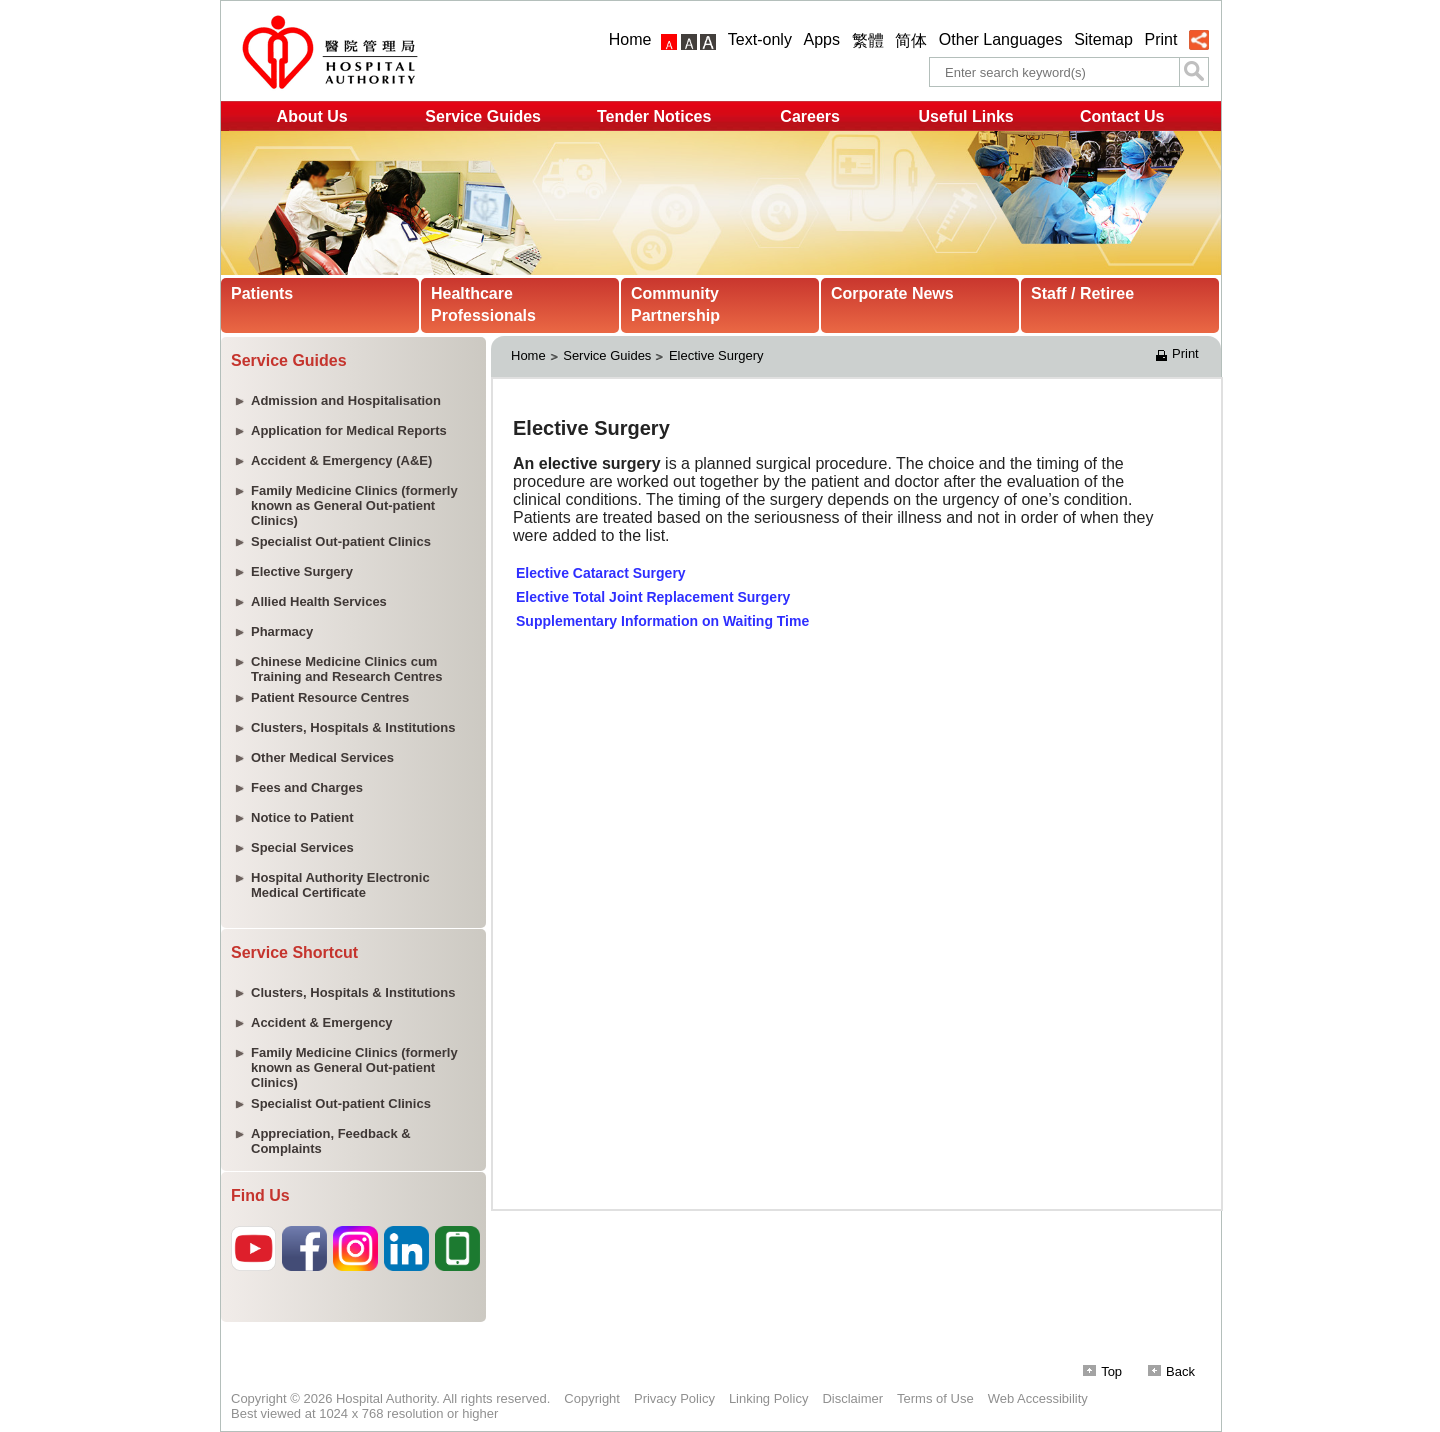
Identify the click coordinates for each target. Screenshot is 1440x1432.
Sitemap (1103, 39)
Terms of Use (935, 1398)
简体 (911, 40)
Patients (262, 293)
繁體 (868, 40)
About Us (312, 116)
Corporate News (892, 293)
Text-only (760, 39)
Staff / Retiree (1082, 293)
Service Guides (483, 116)
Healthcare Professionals (483, 304)
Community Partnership (675, 304)
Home (630, 39)
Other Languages (1001, 39)
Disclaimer (852, 1398)
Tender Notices (654, 116)
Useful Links (966, 116)
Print (1160, 39)
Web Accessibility (1038, 1398)
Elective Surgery (716, 355)
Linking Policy (769, 1398)
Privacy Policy (674, 1398)
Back (1171, 1371)
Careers (810, 116)
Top (1102, 1371)
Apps (822, 39)
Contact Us (1122, 116)
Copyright (592, 1398)
